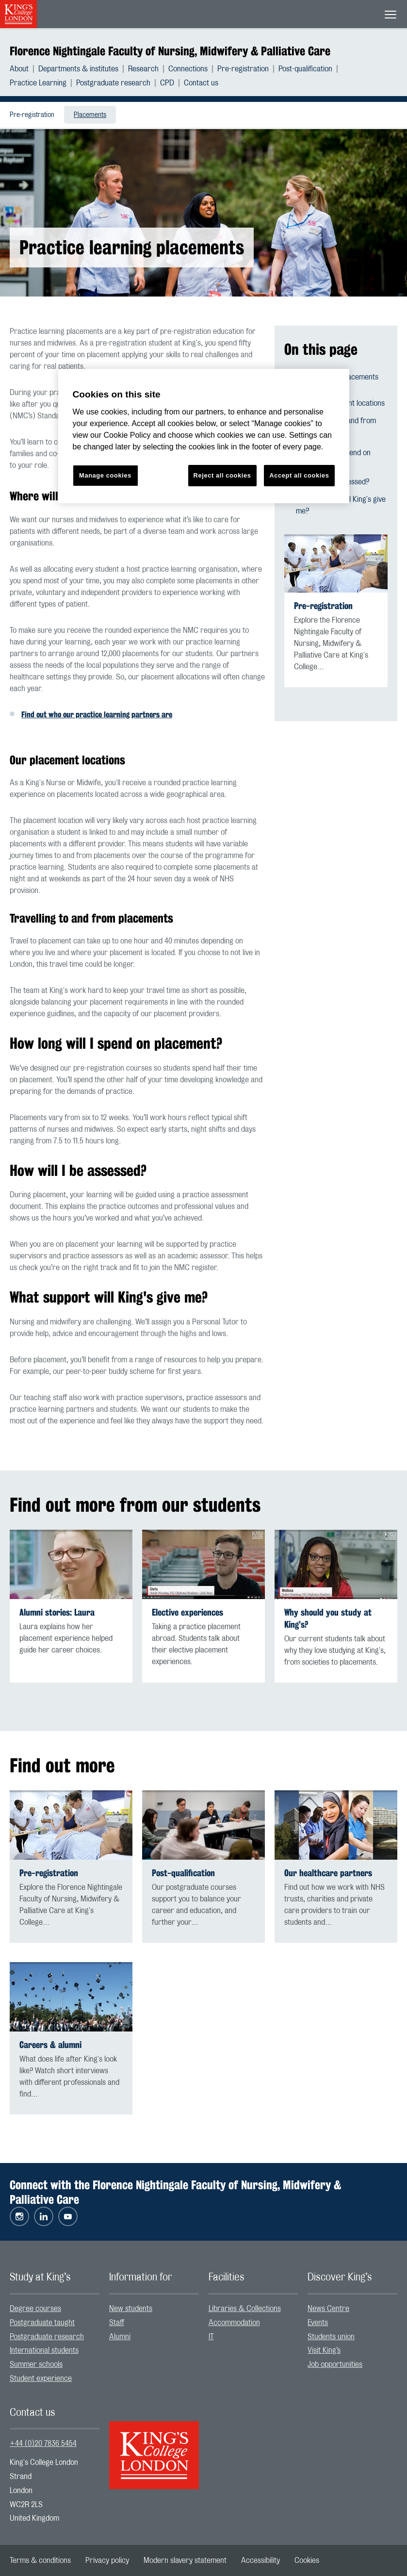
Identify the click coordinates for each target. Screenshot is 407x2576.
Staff (116, 2323)
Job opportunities (335, 2364)
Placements (90, 115)
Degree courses (35, 2308)
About (19, 69)
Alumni (119, 2337)
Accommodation (234, 2323)
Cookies (306, 2560)
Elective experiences (187, 1612)
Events (318, 2323)
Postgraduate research (113, 83)
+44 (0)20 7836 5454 (43, 2443)
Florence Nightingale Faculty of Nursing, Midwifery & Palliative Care (170, 51)
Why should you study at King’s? (328, 1618)
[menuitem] (24, 69)
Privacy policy (107, 2560)
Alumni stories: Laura (57, 1612)
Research (143, 69)
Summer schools (36, 2364)
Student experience (41, 2378)
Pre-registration (243, 69)
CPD (167, 83)
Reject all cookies (222, 475)
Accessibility (260, 2560)
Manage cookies (105, 475)
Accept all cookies (299, 475)
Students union (331, 2337)
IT (211, 2337)
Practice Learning (38, 83)
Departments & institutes (78, 69)
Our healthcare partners (328, 1873)
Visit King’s (324, 2350)
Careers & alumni (50, 2045)
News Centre (328, 2308)
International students (44, 2350)
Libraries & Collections (245, 2308)
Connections (188, 69)
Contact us (201, 83)
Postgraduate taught (42, 2323)
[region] (203, 436)
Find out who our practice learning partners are (96, 714)
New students (130, 2308)
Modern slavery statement (185, 2560)
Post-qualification (305, 69)
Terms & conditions (40, 2560)
